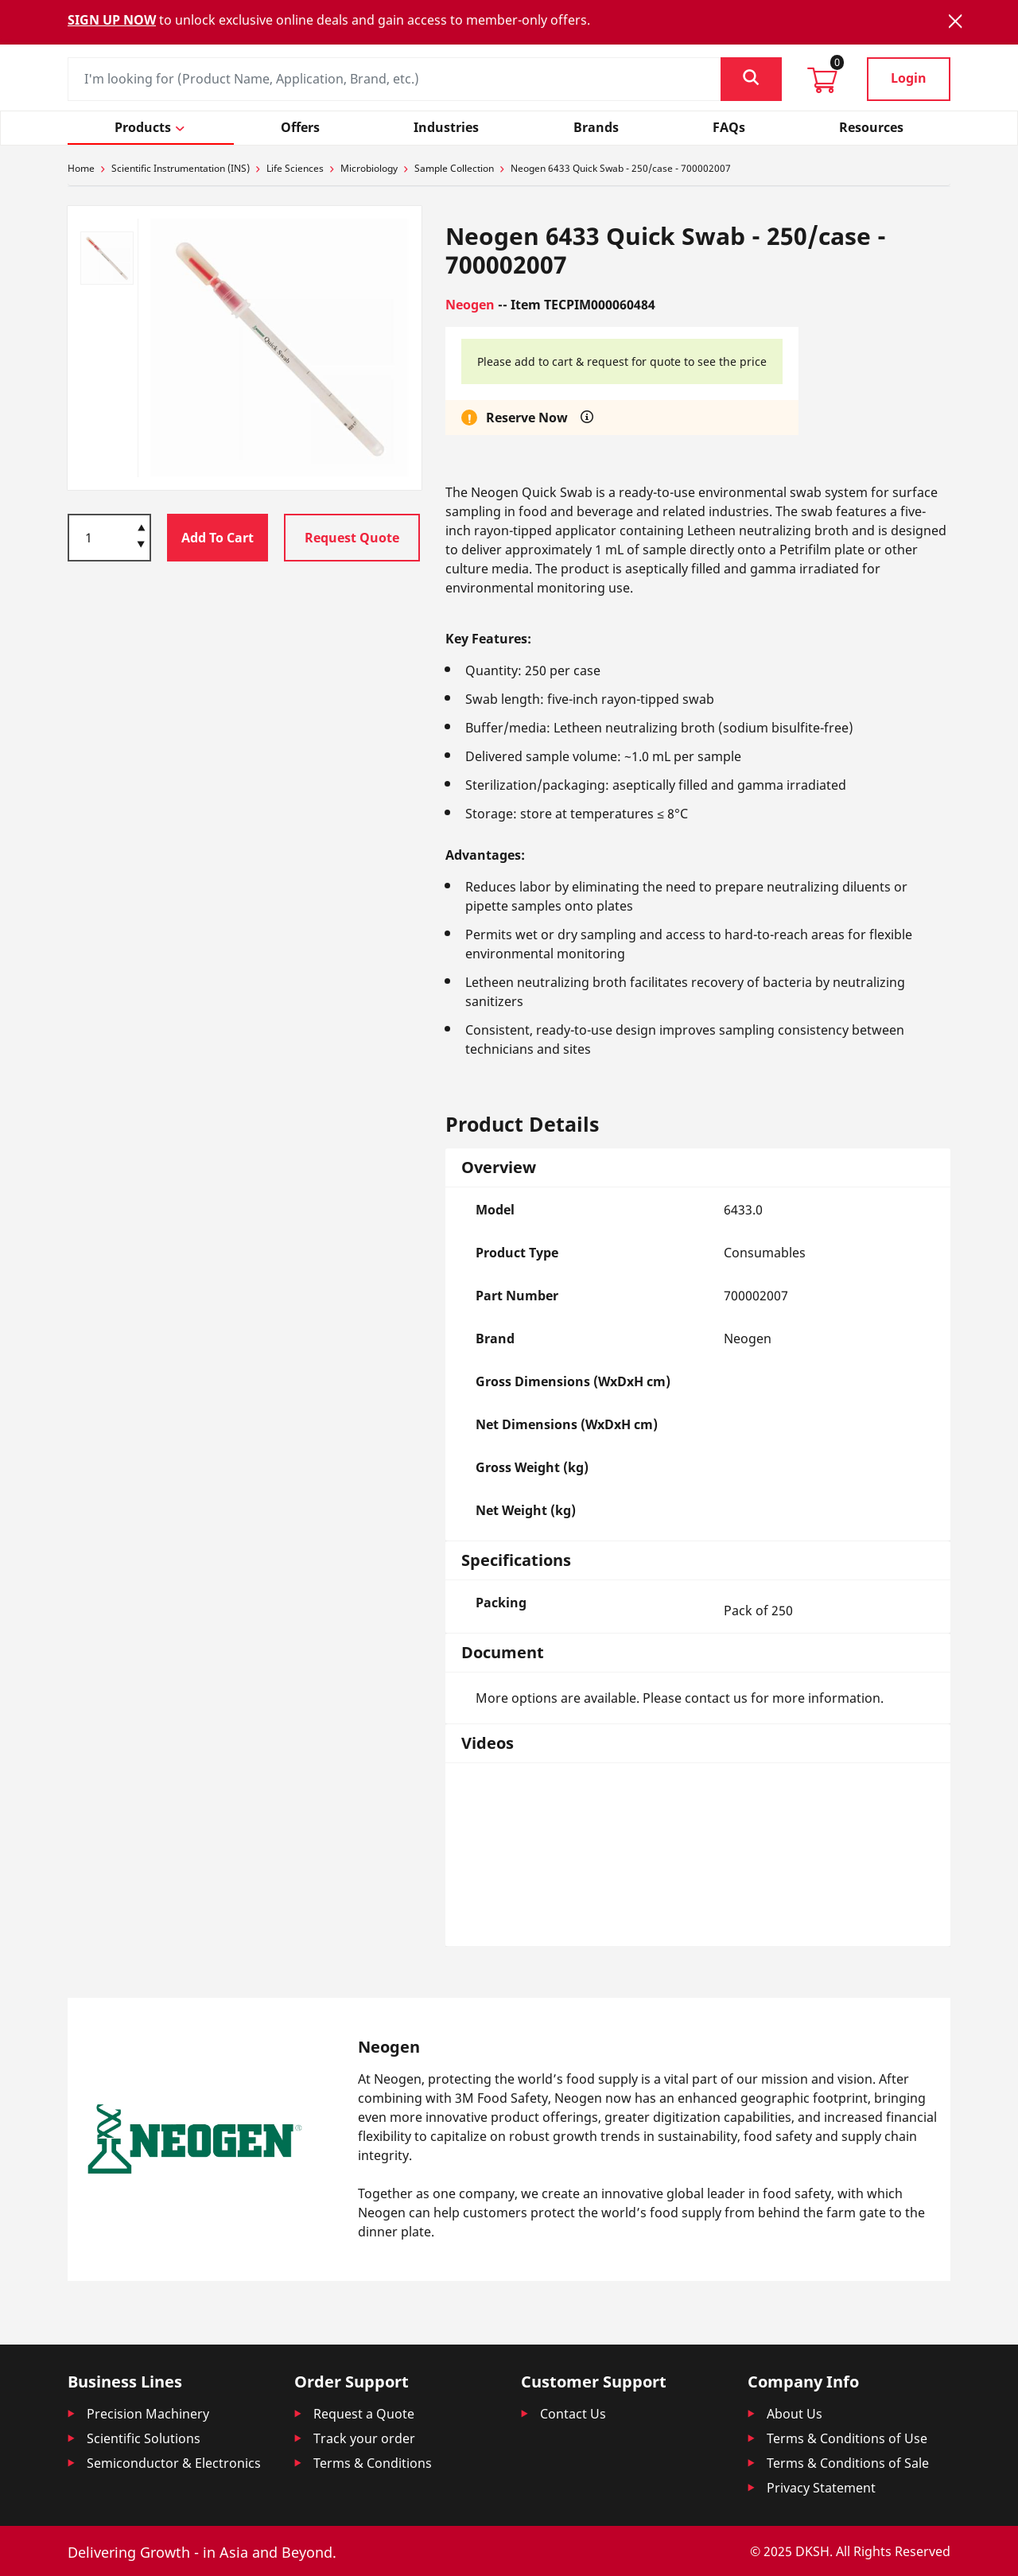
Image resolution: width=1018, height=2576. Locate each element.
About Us (794, 2414)
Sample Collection (454, 168)
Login (909, 78)
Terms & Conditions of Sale (848, 2463)
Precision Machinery (148, 2414)
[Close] (955, 21)
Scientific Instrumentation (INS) (180, 168)
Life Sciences (295, 168)
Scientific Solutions (143, 2438)
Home (81, 168)
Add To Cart (217, 537)
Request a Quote (363, 2414)
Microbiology (369, 168)
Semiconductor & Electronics (174, 2463)
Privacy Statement (821, 2487)
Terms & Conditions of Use (847, 2438)
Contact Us (573, 2414)
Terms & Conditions (372, 2463)
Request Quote (352, 537)
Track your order (364, 2438)
